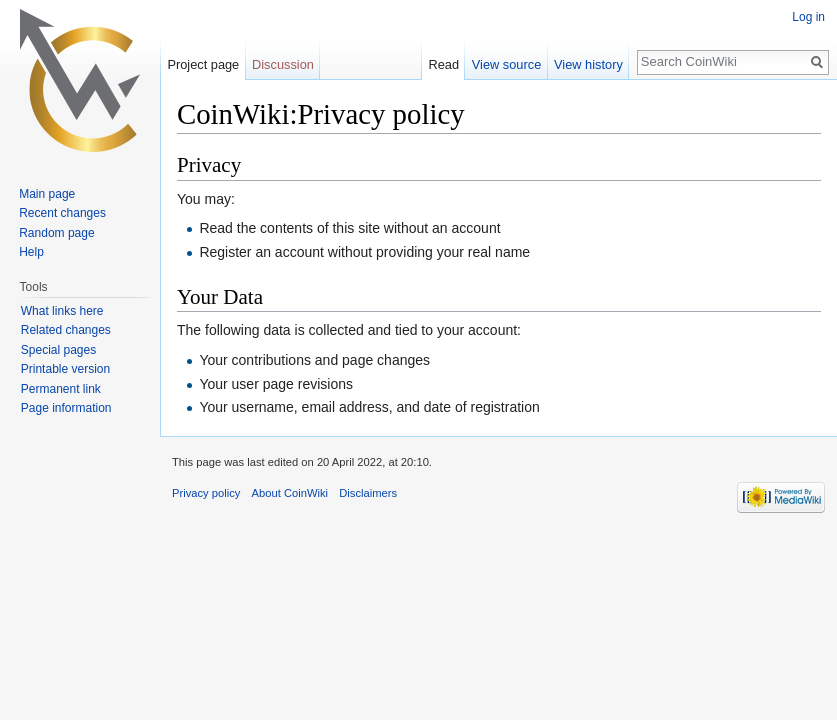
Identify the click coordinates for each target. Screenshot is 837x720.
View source (506, 64)
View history (588, 64)
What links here (62, 311)
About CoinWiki (290, 493)
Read (443, 64)
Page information (66, 408)
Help (31, 252)
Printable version (65, 369)
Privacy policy (206, 493)
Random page (56, 233)
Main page (47, 194)
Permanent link (61, 389)
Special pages (58, 350)
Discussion (283, 64)
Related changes (66, 330)
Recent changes (62, 213)
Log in (808, 17)
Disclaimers (368, 493)
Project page (203, 64)
